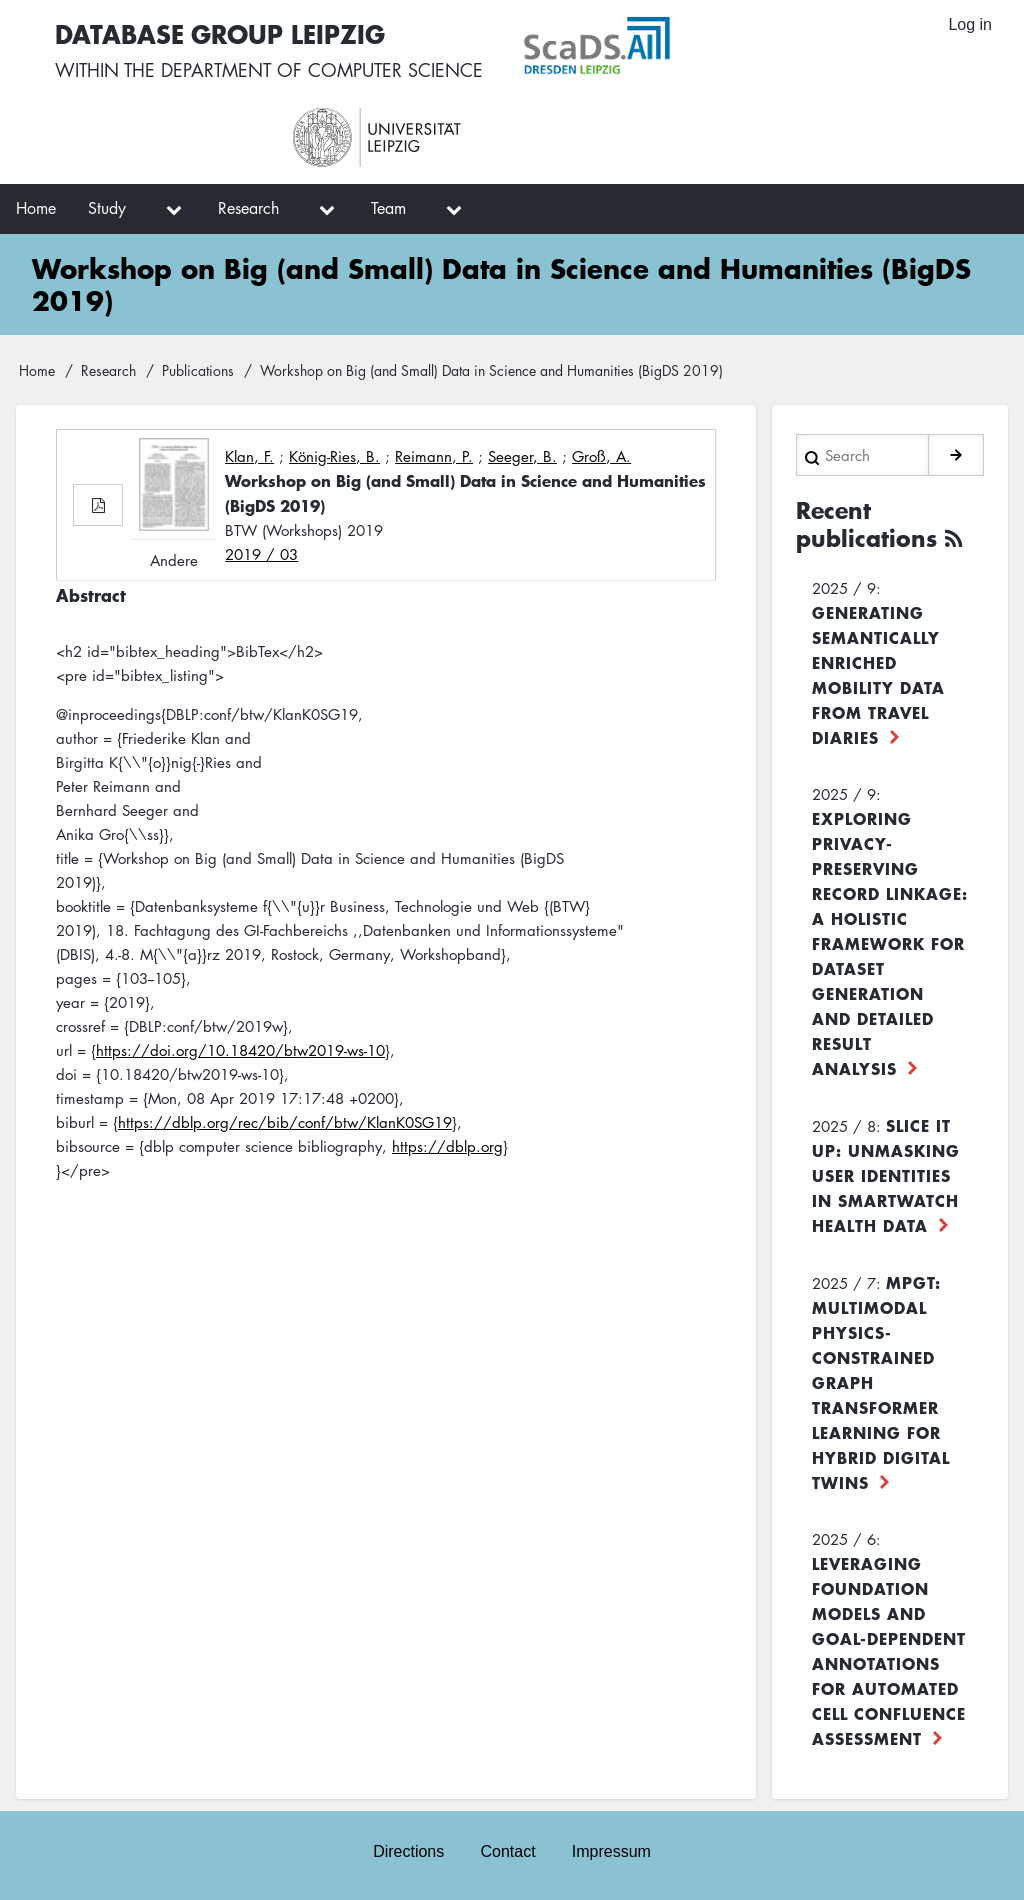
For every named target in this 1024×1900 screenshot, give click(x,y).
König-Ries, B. (334, 456)
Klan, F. (249, 456)
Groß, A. (601, 456)
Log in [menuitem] (970, 24)
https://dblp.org (447, 1146)
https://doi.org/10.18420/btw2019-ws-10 (240, 1050)
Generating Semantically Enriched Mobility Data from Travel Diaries (878, 674)
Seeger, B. (522, 456)
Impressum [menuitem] (611, 1851)
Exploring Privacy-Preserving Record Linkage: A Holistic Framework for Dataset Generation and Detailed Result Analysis (890, 943)
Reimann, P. (434, 456)
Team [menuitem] (388, 208)
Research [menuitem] (248, 208)
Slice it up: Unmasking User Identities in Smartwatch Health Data (886, 1175)
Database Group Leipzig (220, 33)
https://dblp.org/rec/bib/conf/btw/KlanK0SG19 (285, 1122)
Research (108, 370)
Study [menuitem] (107, 208)
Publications (198, 370)
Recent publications (866, 524)
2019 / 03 (261, 554)
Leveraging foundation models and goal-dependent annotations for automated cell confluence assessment (889, 1650)
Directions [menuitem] (408, 1851)
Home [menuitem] (36, 208)
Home (37, 370)
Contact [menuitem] (507, 1851)
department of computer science (322, 70)
